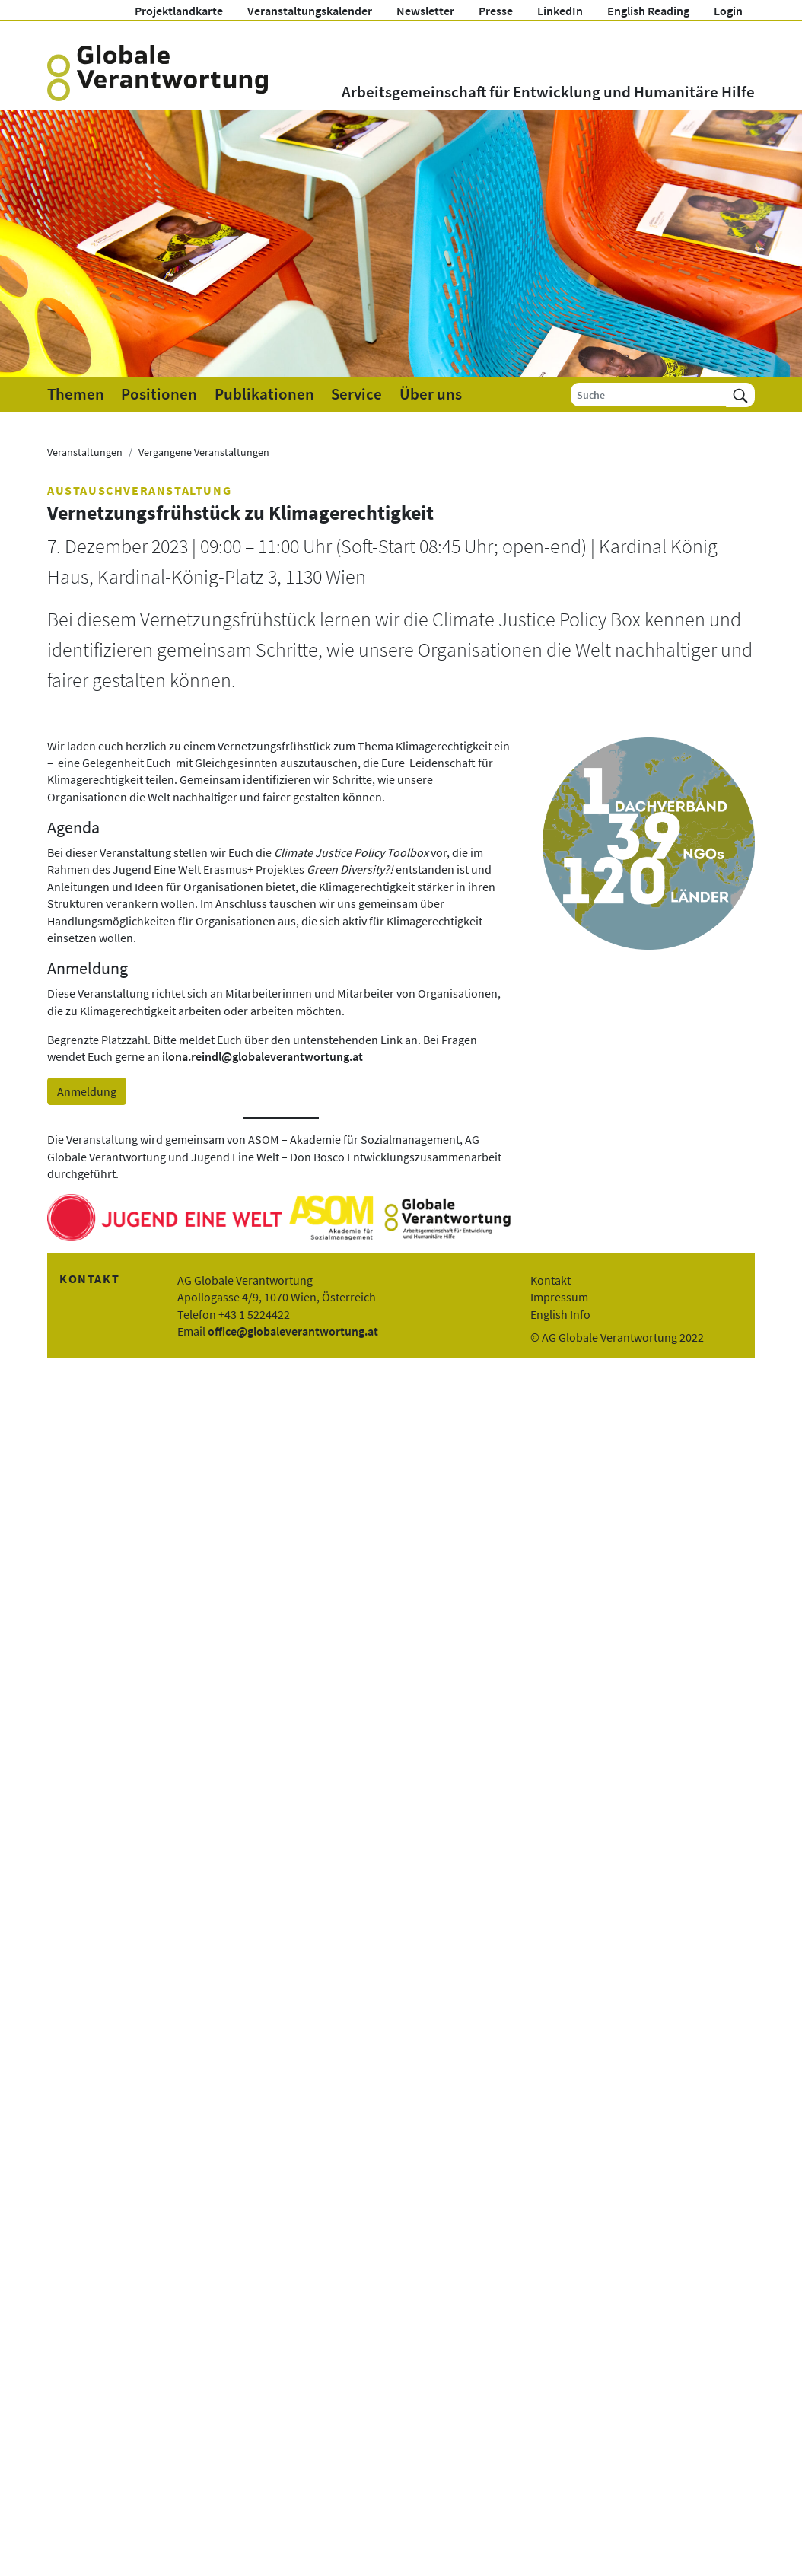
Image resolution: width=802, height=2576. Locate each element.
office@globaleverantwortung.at (293, 1331)
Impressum (559, 1296)
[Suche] (649, 394)
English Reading (648, 10)
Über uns (430, 394)
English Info (560, 1314)
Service (356, 394)
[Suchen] (740, 394)
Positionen (159, 394)
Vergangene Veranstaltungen (203, 452)
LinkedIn (560, 10)
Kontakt (550, 1280)
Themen (75, 394)
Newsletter (425, 10)
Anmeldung (86, 1091)
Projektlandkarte (179, 10)
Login (728, 10)
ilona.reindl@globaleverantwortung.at (262, 1056)
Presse (496, 10)
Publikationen (264, 394)
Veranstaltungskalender (309, 10)
